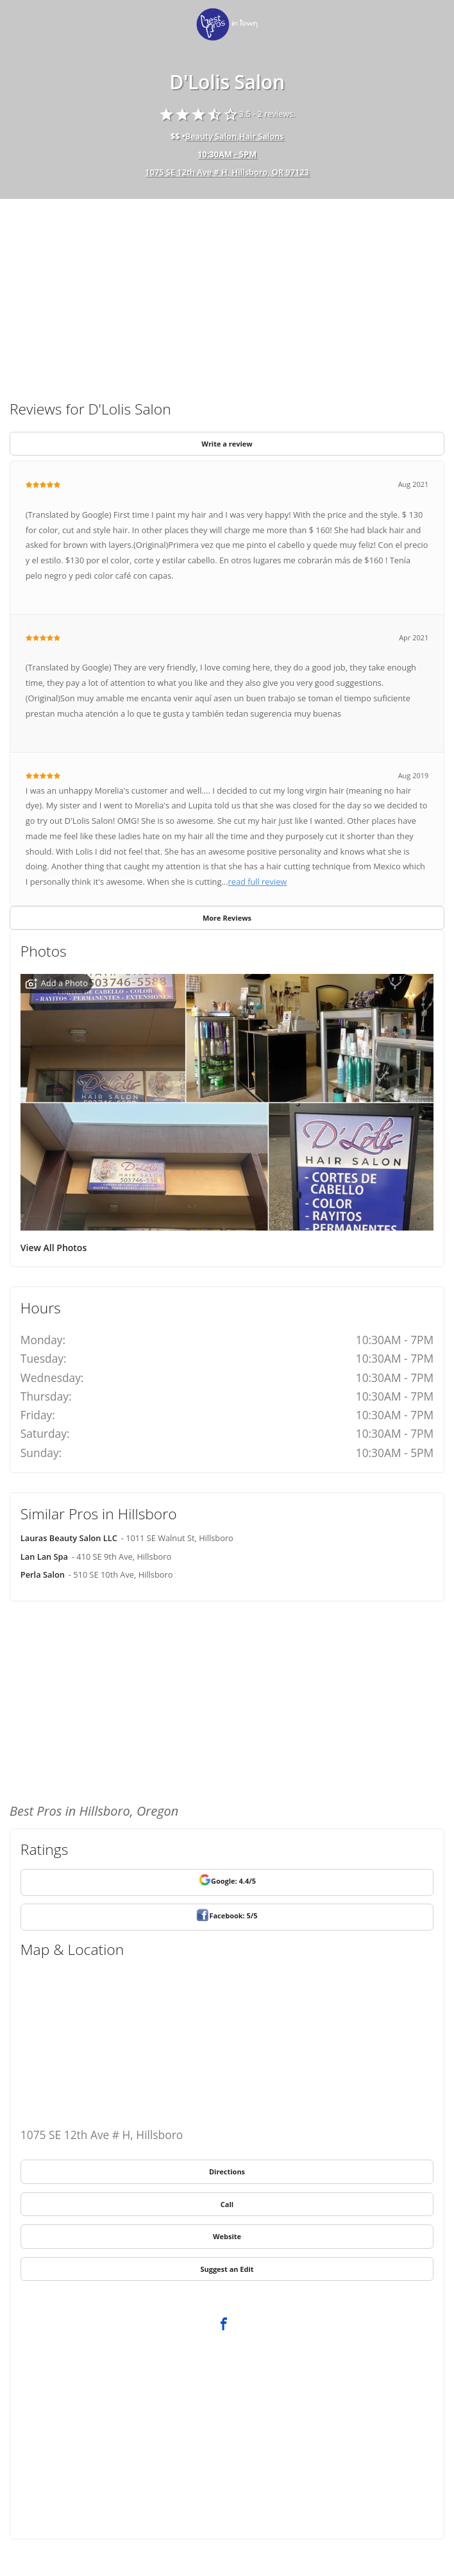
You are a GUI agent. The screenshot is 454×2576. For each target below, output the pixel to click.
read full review (257, 881)
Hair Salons (261, 136)
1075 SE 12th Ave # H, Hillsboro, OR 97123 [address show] (227, 172)
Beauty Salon (211, 136)
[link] (227, 25)
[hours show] (227, 154)
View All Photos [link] (54, 1247)
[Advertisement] (227, 294)
